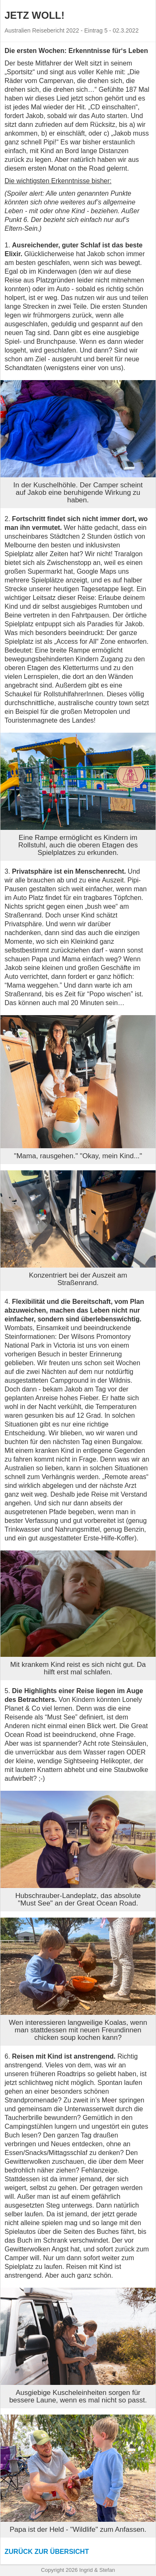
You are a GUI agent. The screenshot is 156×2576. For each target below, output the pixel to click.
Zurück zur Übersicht (47, 2551)
